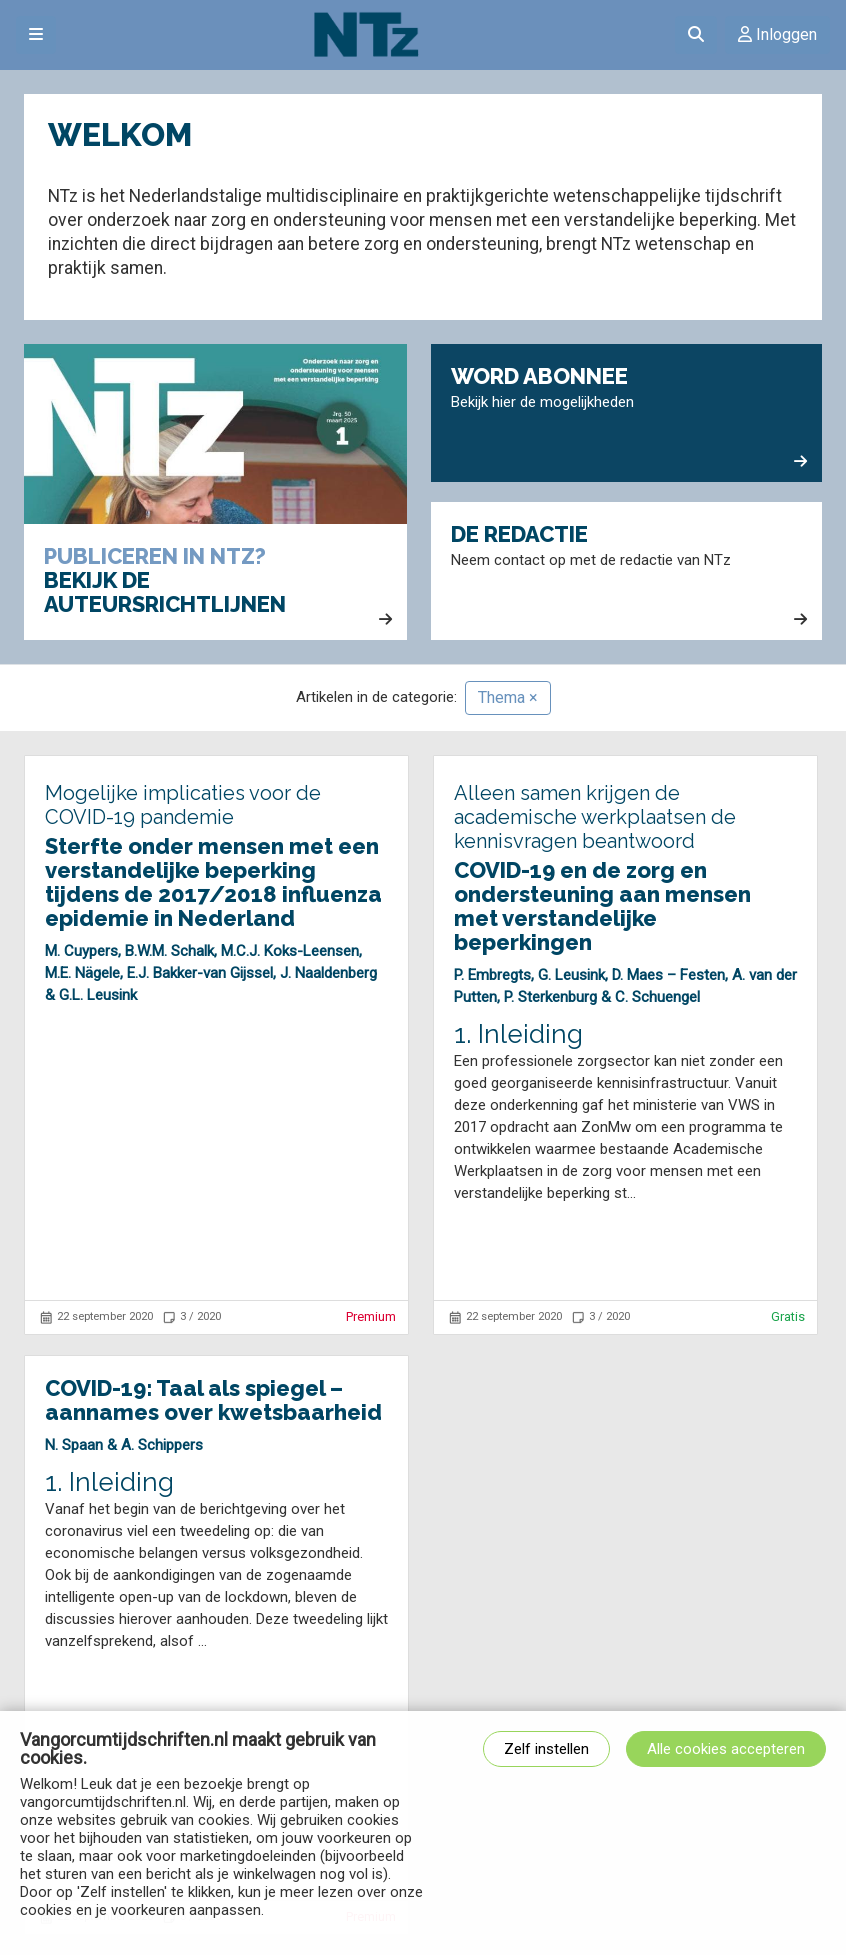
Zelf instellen (546, 1749)
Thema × (508, 697)
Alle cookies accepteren (726, 1749)
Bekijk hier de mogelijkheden (629, 417)
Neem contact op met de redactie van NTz (629, 575)
